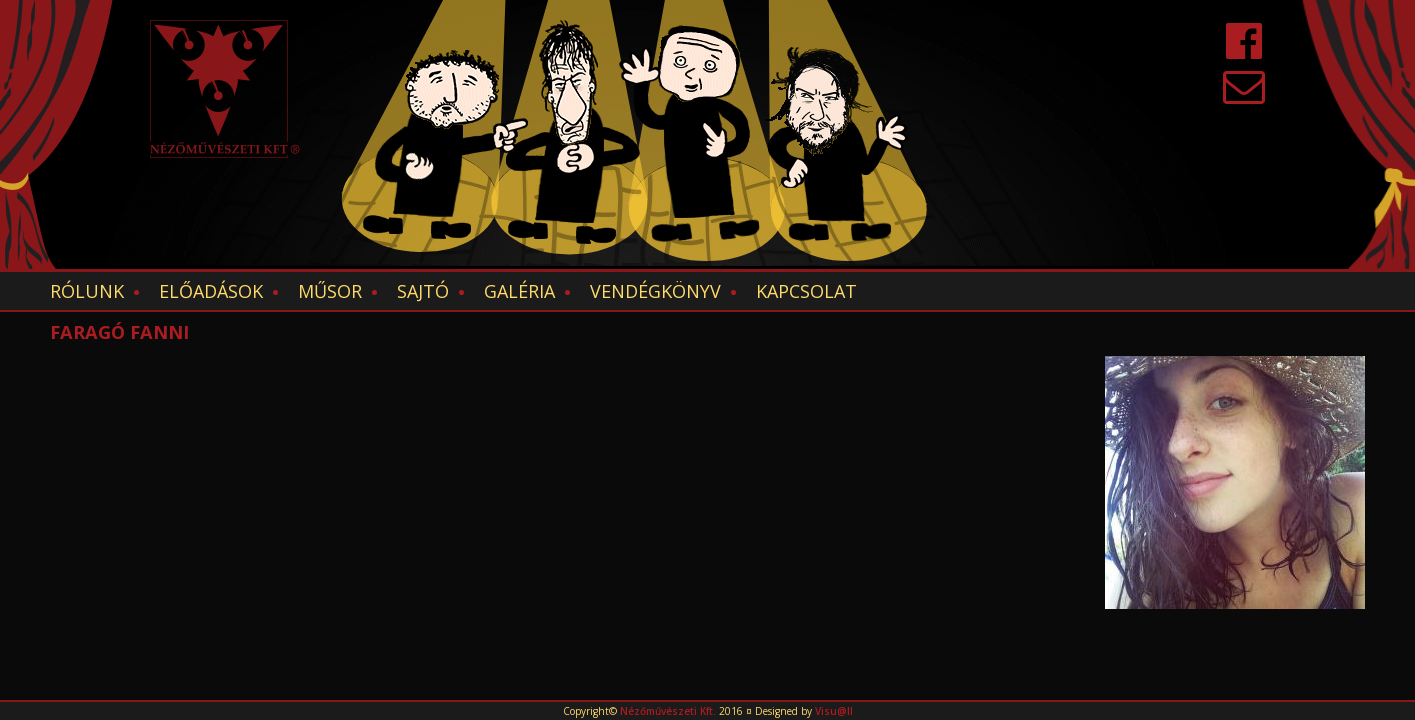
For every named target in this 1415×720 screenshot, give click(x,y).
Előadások (211, 291)
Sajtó (423, 291)
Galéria (519, 291)
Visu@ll (834, 711)
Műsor (330, 291)
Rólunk (87, 291)
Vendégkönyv (655, 291)
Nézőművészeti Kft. (668, 711)
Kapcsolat (806, 291)
